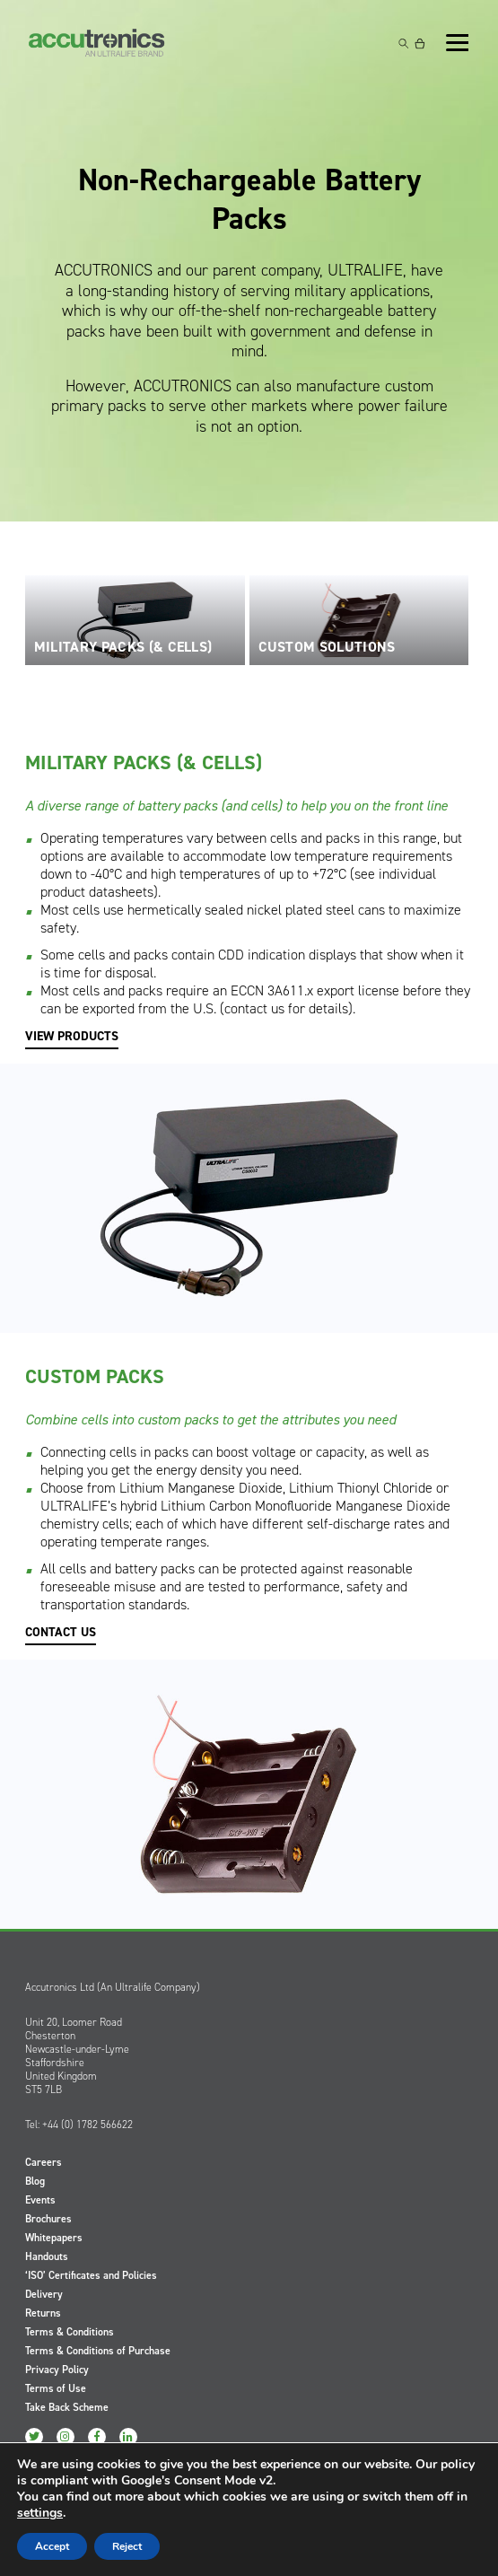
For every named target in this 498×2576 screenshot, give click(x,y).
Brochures (48, 2219)
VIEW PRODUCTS (71, 1037)
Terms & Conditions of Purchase (97, 2351)
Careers (43, 2162)
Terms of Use (55, 2388)
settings (40, 2513)
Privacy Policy (57, 2369)
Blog (35, 2181)
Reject (127, 2546)
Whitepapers (54, 2237)
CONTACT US (60, 1633)
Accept (52, 2546)
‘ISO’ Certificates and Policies (91, 2275)
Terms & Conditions (69, 2332)
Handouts (46, 2256)
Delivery (44, 2294)
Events (40, 2200)
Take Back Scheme (67, 2407)
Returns (43, 2313)
